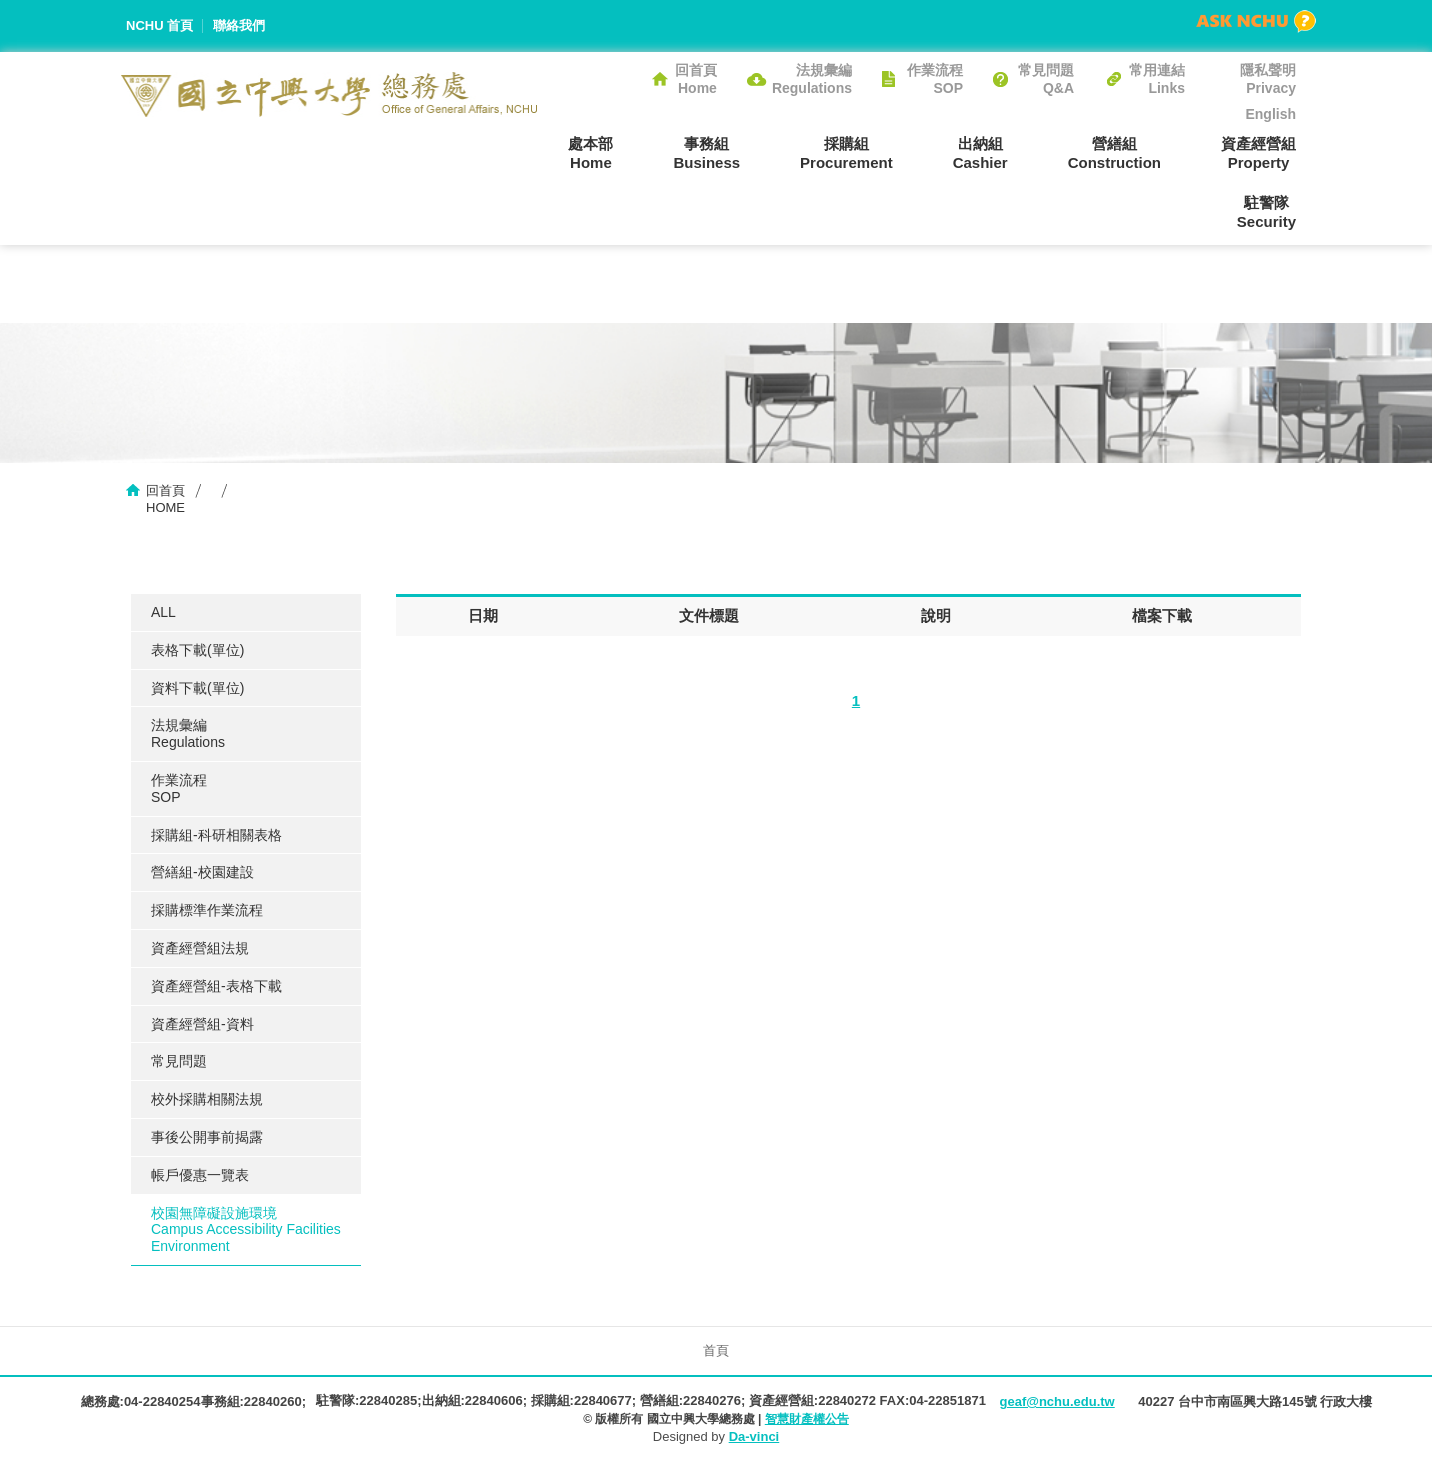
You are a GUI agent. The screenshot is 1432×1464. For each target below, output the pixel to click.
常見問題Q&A (1046, 79)
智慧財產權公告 (807, 1419)
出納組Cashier (980, 153)
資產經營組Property (1258, 153)
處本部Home (590, 153)
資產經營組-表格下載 (216, 986)
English (1270, 114)
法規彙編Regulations (812, 79)
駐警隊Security (1266, 212)
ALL (163, 612)
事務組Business (706, 153)
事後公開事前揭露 (207, 1137)
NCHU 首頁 (159, 25)
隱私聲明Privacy (1268, 79)
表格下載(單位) (197, 650)
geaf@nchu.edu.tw (1056, 1401)
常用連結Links (1157, 79)
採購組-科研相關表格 (216, 835)
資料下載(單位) (197, 688)
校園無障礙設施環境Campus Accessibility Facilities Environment (246, 1230)
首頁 (716, 1350)
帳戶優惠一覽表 (200, 1175)
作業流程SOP (935, 79)
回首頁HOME (165, 499)
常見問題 (179, 1061)
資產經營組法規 (200, 948)
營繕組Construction (1114, 153)
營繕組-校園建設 (202, 872)
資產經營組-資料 (202, 1024)
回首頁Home (696, 79)
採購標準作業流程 (207, 910)
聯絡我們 (239, 25)
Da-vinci (754, 1436)
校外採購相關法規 (207, 1099)
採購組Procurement (846, 153)
